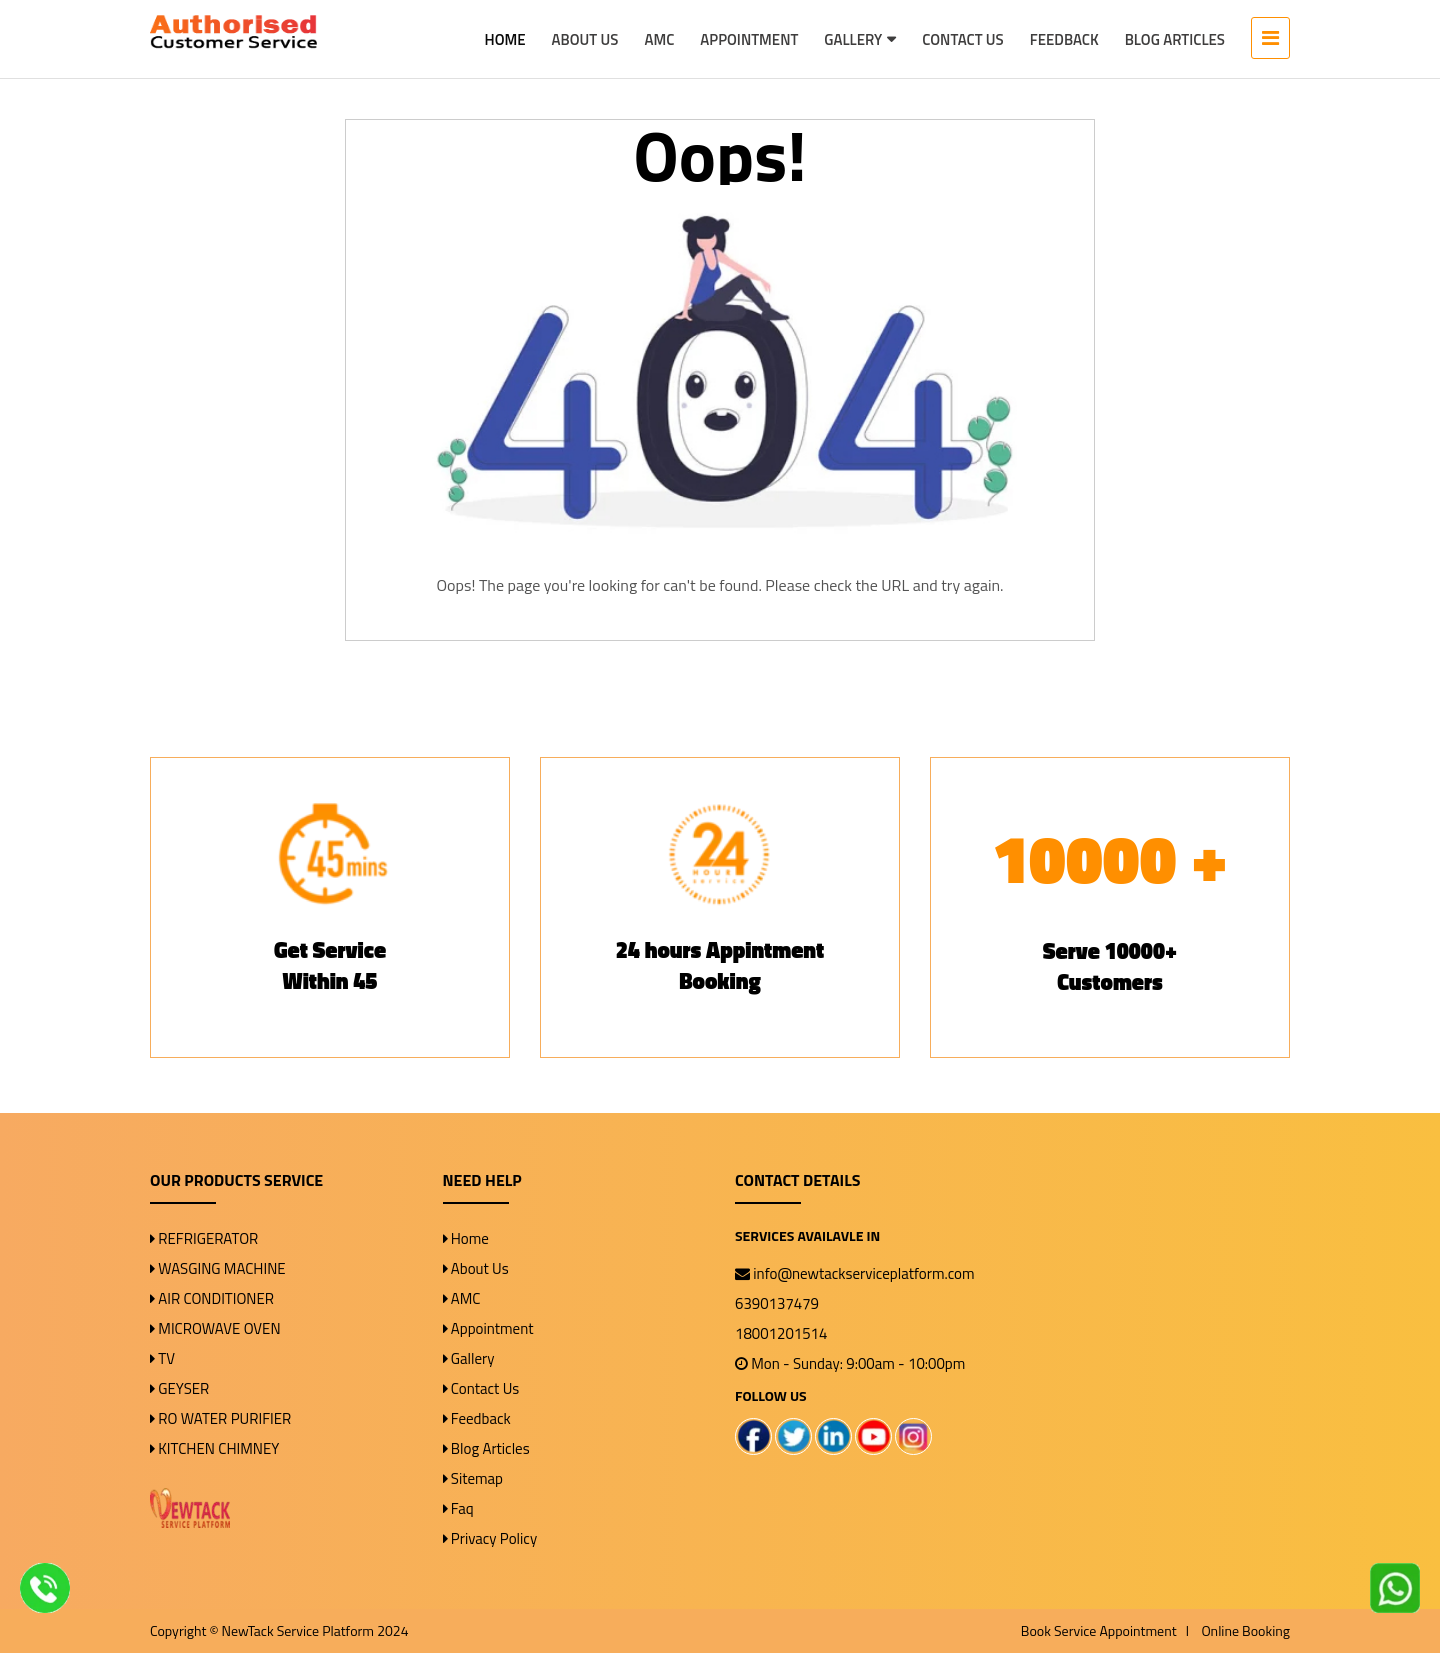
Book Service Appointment (1100, 1630)
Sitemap (473, 1478)
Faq (458, 1508)
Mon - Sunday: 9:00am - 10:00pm (850, 1363)
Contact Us (963, 39)
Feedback (1064, 39)
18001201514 (781, 1333)
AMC (659, 39)
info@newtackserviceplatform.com (855, 1273)
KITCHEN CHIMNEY (214, 1448)
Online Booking (1245, 1630)
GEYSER (179, 1388)
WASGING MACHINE (218, 1268)
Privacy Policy (490, 1538)
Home (505, 39)
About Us (585, 39)
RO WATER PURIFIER (220, 1418)
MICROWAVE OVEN (215, 1328)
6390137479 (777, 1303)
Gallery (853, 39)
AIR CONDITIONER (212, 1298)
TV (162, 1358)
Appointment (749, 39)
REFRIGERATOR (204, 1238)
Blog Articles (1175, 39)
